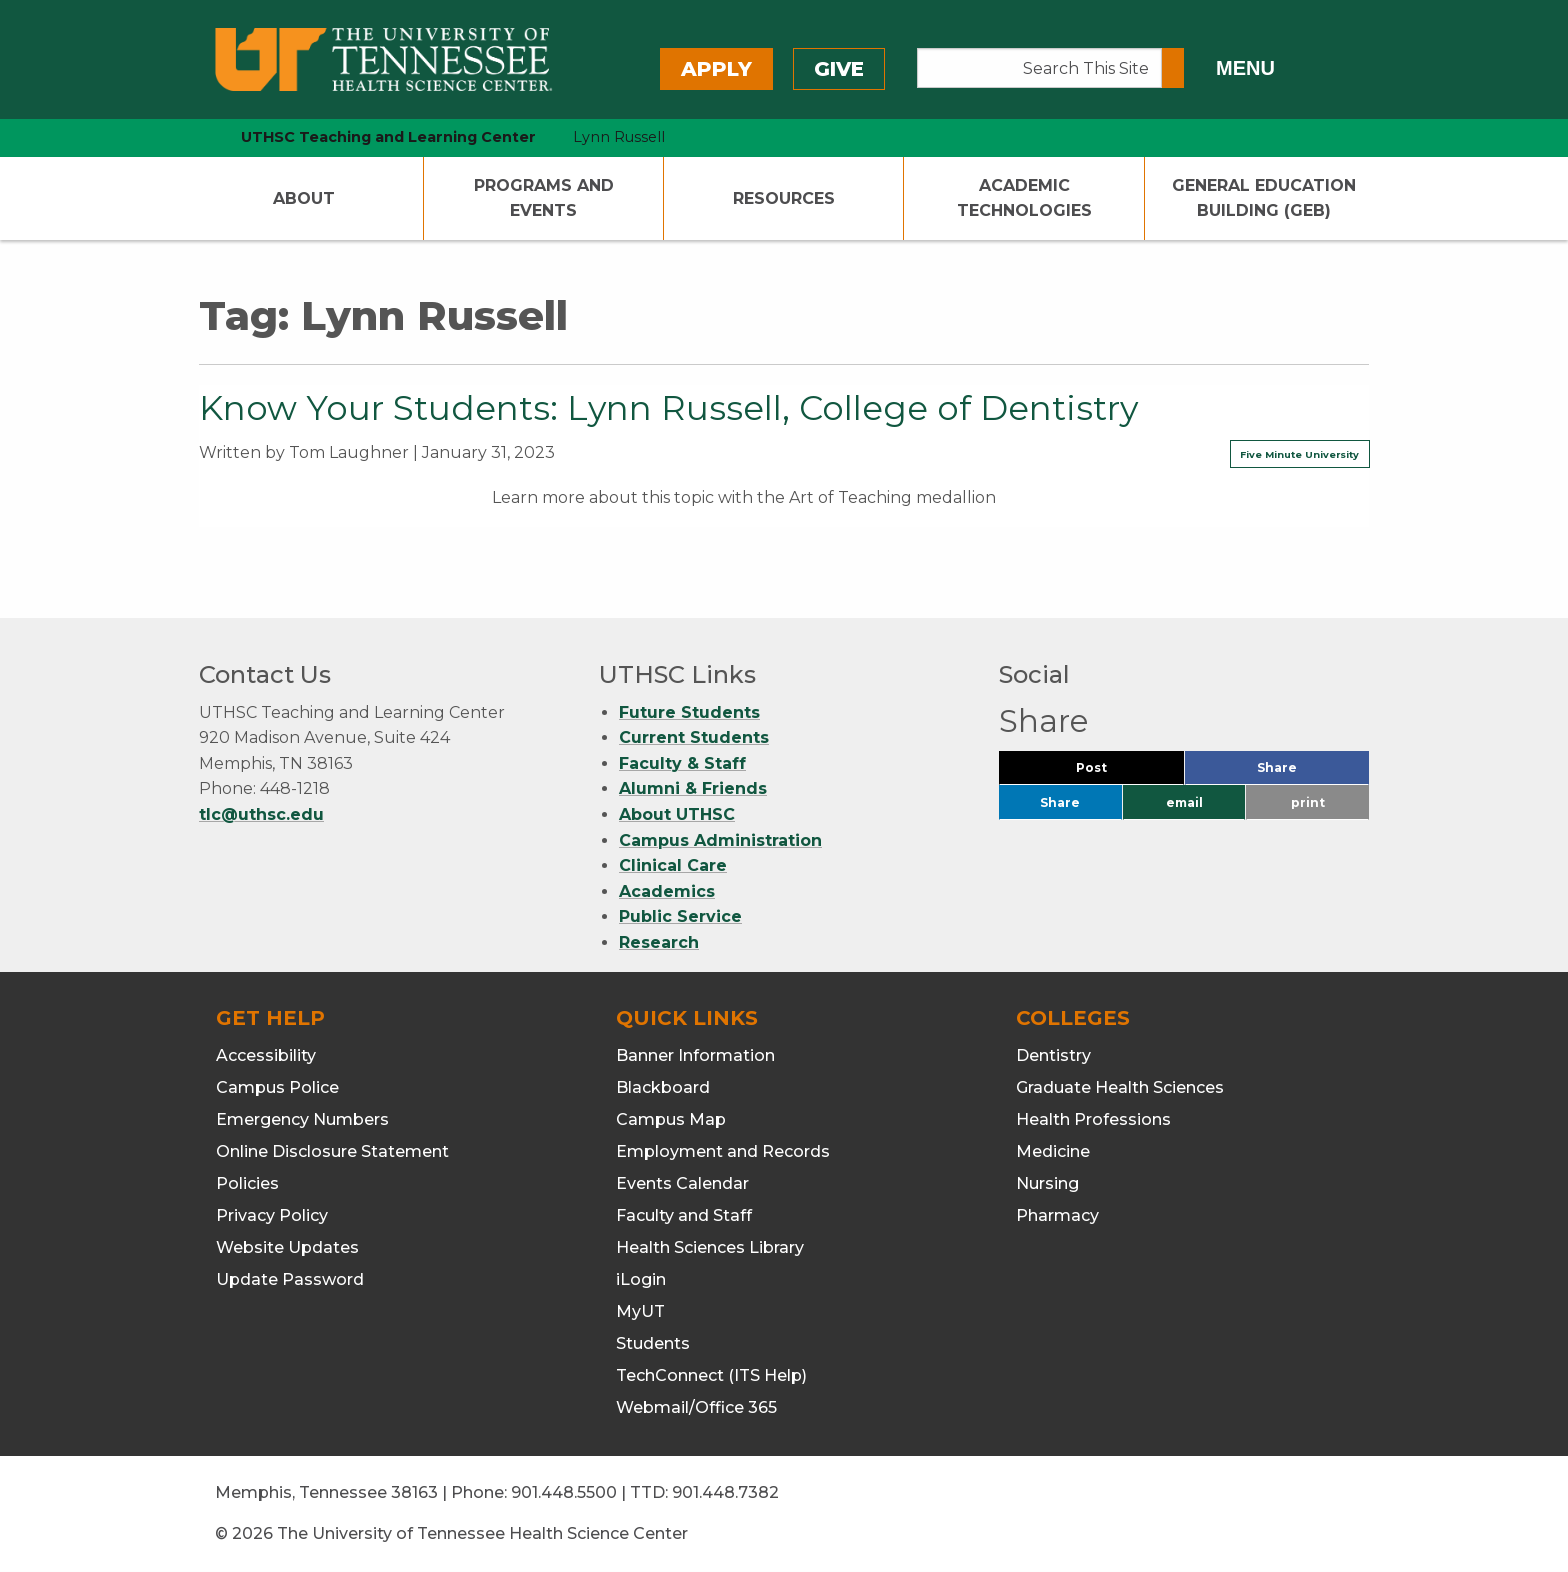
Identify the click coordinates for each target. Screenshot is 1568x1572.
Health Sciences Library (710, 1247)
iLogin (641, 1279)
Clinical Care (673, 865)
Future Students (689, 712)
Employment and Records (723, 1151)
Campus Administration (720, 840)
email (1184, 802)
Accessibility (266, 1055)
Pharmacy (1057, 1215)
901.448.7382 (725, 1492)
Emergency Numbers (302, 1119)
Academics (667, 891)
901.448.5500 (564, 1492)
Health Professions (1093, 1119)
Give (839, 69)
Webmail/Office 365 (696, 1407)
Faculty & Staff (682, 763)
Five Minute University (1299, 454)
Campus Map (671, 1119)
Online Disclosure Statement (332, 1151)
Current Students (694, 737)
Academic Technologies (1024, 198)
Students (653, 1343)
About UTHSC (677, 814)
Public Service (680, 916)
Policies (247, 1183)
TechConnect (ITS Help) (711, 1375)
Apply (716, 69)
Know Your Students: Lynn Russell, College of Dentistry (668, 408)
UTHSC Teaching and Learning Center (388, 137)
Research (659, 942)
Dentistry (1053, 1055)
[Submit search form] (1173, 68)
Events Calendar (682, 1183)
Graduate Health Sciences (1120, 1087)
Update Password (290, 1279)
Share (1310, 772)
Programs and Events (544, 198)
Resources (784, 198)
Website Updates (287, 1247)
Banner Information (695, 1055)
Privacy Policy (272, 1215)
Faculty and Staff (684, 1215)
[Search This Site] (1039, 68)
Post (1115, 772)
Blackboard (663, 1087)
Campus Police (277, 1087)
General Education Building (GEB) (1264, 198)
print (1308, 802)
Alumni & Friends (693, 788)
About (304, 198)
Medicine (1053, 1151)
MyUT (640, 1311)
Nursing (1047, 1183)
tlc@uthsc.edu (261, 814)
